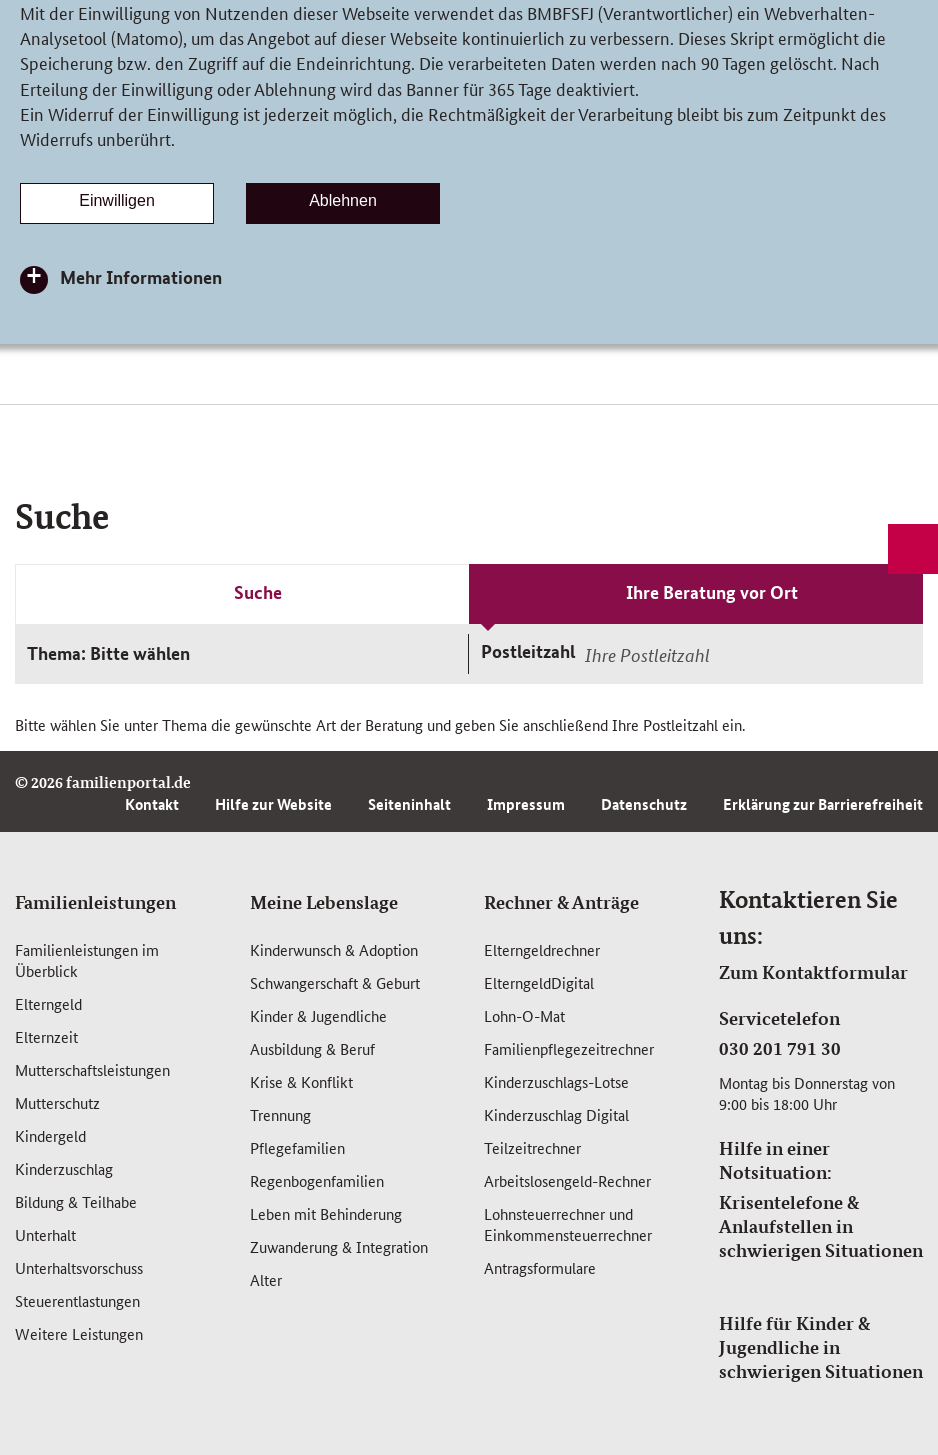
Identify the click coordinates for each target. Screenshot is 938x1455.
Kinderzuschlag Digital (556, 1114)
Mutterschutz (57, 1102)
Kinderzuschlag (64, 1168)
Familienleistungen (95, 902)
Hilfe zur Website (273, 804)
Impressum (526, 804)
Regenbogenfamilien (317, 1180)
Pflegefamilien (297, 1147)
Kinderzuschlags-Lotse (556, 1081)
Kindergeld (50, 1135)
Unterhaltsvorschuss (79, 1267)
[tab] (242, 594)
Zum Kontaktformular (813, 972)
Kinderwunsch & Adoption (334, 949)
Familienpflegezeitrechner (569, 1048)
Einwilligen (117, 200)
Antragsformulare (540, 1267)
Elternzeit (46, 1036)
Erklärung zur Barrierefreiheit (823, 804)
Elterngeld (48, 1003)
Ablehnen (343, 200)
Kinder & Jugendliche (318, 1015)
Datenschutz (644, 804)
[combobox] (751, 654)
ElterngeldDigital (539, 982)
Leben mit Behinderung (326, 1213)
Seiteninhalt (409, 804)
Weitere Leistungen (79, 1333)
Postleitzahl (528, 651)
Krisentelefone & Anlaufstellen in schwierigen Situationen (821, 1226)
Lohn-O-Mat (524, 1015)
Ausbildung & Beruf (312, 1048)
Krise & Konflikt (301, 1081)
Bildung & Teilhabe (76, 1201)
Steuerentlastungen (77, 1300)
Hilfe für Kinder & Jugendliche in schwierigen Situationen (821, 1347)
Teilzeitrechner (532, 1147)
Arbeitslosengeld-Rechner (567, 1180)
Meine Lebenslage (324, 902)
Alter (266, 1279)
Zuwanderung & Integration (339, 1246)
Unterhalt (45, 1234)
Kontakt (152, 804)
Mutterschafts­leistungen (92, 1069)
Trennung (280, 1114)
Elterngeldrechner (542, 949)
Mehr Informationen (141, 277)
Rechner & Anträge (561, 902)
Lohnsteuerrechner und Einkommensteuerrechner (568, 1224)
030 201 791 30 (780, 1048)
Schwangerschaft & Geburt (335, 982)
